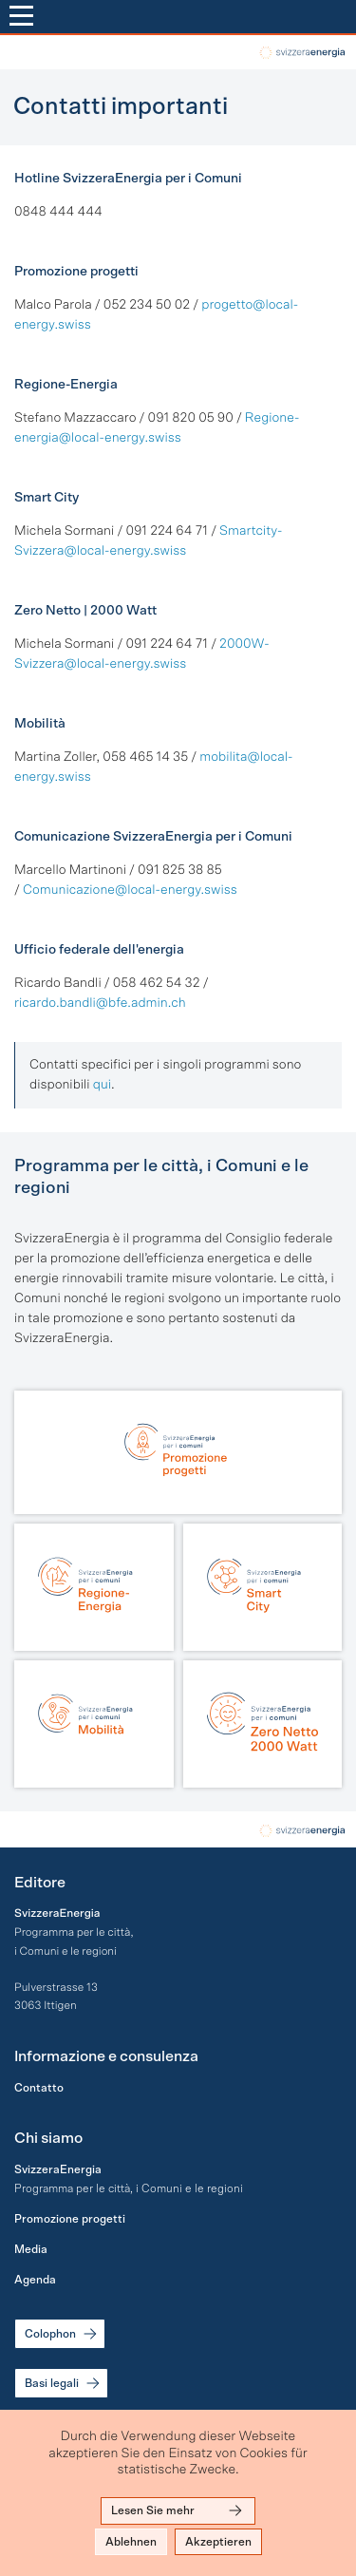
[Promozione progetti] (178, 1452)
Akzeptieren (218, 2542)
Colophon (62, 2333)
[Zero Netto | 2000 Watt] (263, 1724)
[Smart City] (263, 1587)
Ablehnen (131, 2542)
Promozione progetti (69, 2219)
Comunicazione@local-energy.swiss (130, 890)
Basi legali (64, 2383)
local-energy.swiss (300, 52)
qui (102, 1084)
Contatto (39, 2087)
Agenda (35, 2279)
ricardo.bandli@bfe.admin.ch (100, 1003)
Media (30, 2249)
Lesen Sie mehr (178, 2510)
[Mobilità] (94, 1724)
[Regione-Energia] (94, 1587)
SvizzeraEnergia (58, 2169)
